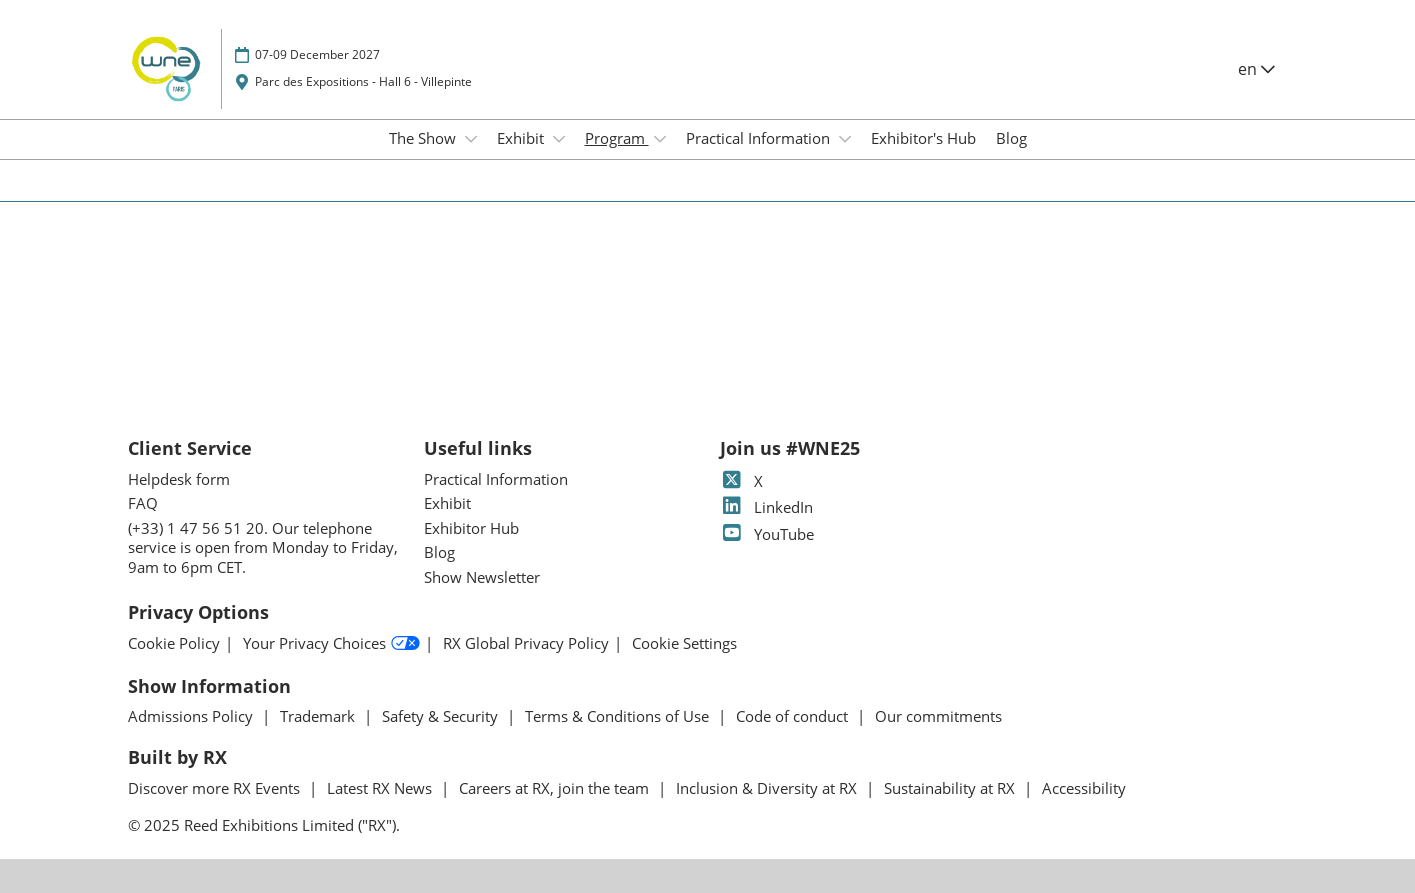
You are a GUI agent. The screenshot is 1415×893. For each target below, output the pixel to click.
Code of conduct (794, 716)
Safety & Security (442, 716)
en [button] (1256, 69)
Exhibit (522, 138)
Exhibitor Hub (471, 528)
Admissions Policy (192, 716)
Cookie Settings (684, 643)
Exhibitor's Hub (923, 138)
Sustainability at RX (951, 788)
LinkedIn (766, 507)
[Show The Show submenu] (471, 139)
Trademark (319, 716)
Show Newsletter (482, 577)
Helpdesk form (179, 479)
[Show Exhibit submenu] (559, 139)
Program (617, 138)
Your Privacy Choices (331, 644)
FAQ (143, 503)
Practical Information (760, 138)
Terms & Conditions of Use (619, 716)
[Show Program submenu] (660, 139)
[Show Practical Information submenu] (845, 139)
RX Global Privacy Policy (526, 643)
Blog (1011, 138)
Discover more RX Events (216, 788)
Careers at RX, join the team (556, 788)
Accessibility (1084, 788)
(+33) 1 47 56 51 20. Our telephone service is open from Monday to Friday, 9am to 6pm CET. (263, 547)
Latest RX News (381, 788)
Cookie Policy (174, 643)
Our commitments (938, 716)
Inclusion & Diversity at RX (768, 788)
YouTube (767, 534)
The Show (424, 138)
